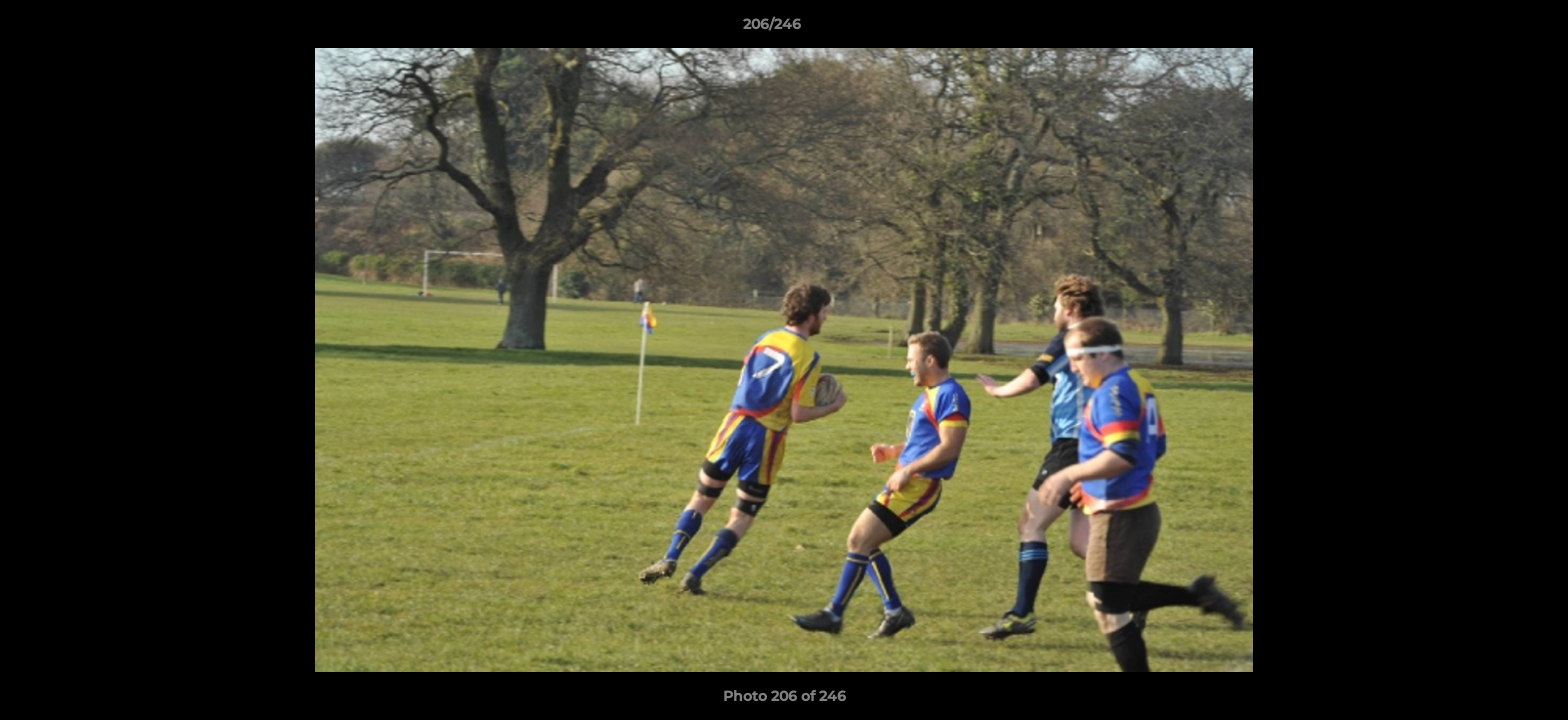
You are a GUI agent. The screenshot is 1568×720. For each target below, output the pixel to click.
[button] (1484, 29)
